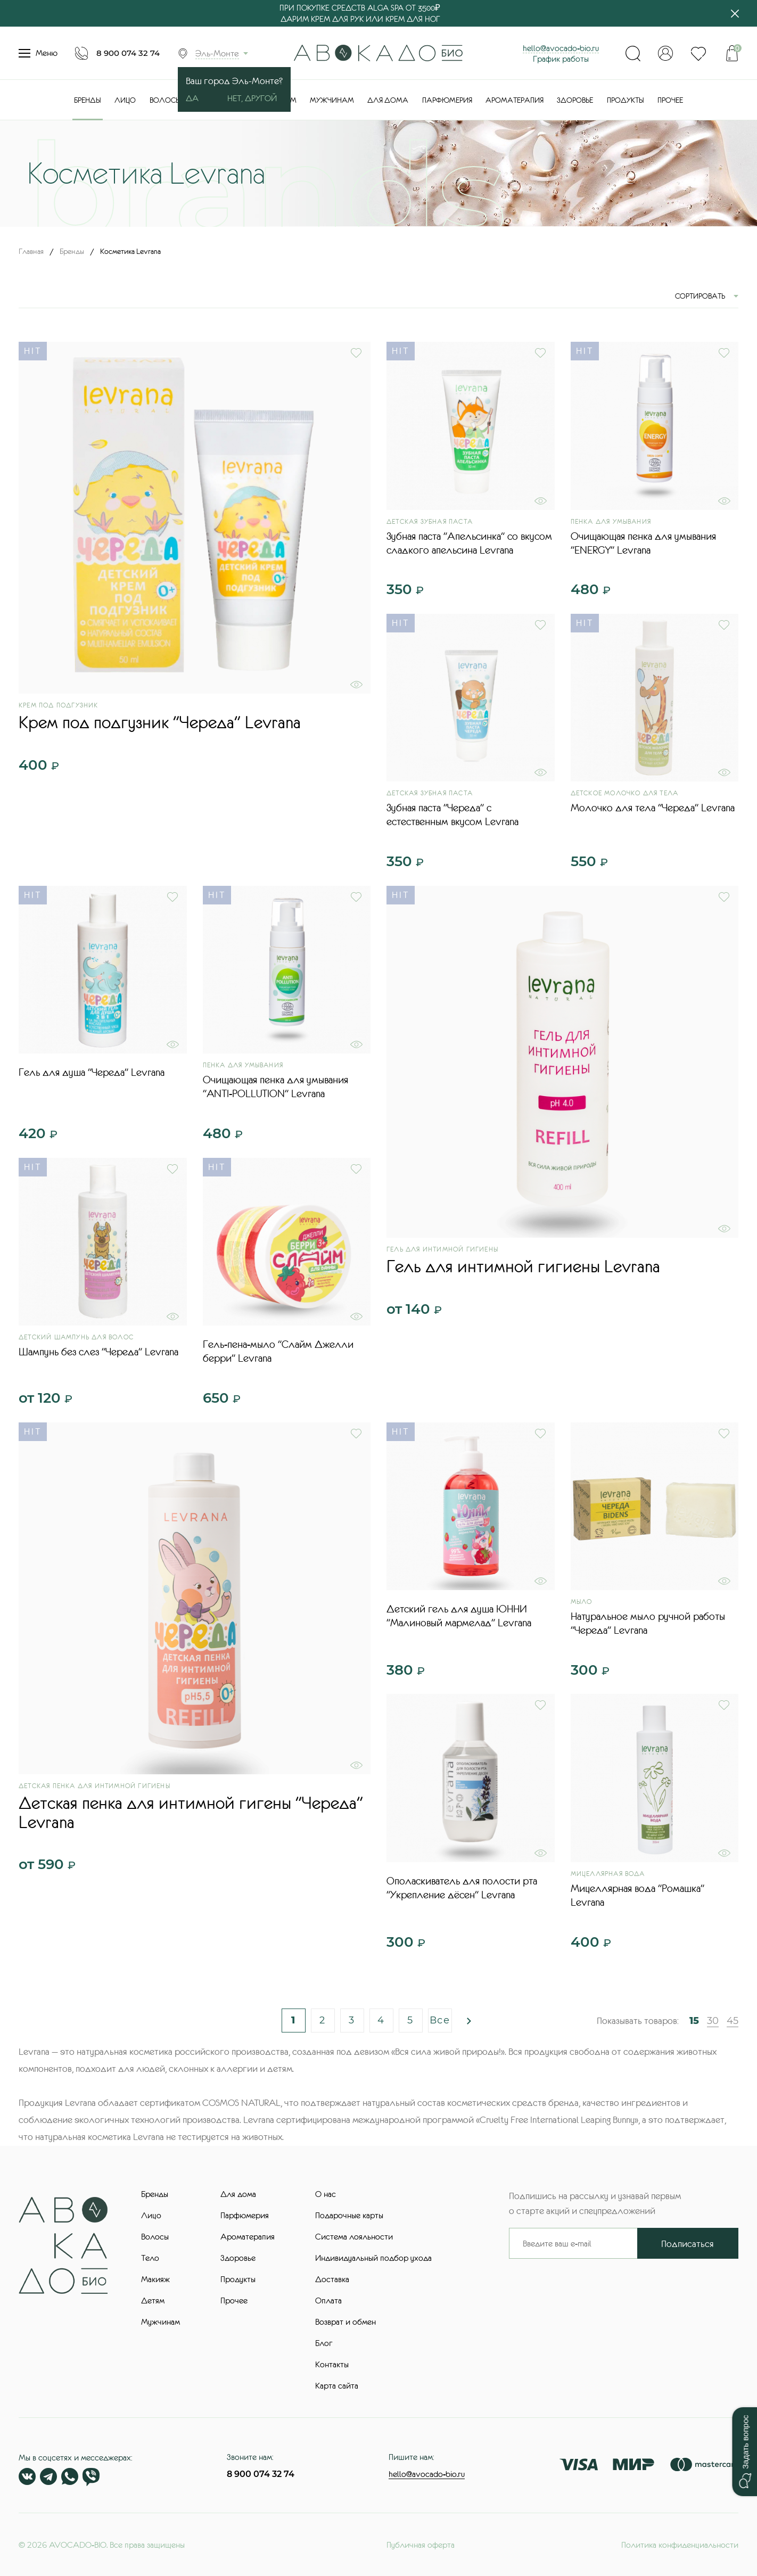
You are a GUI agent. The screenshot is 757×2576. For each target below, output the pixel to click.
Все (440, 2020)
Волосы (165, 100)
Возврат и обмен (345, 2321)
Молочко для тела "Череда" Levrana (653, 807)
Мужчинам (332, 100)
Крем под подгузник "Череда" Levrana (160, 722)
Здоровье (575, 100)
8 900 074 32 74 (128, 53)
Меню (38, 53)
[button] (744, 2451)
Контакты (332, 2364)
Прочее (670, 100)
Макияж (155, 2279)
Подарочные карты (349, 2215)
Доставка (332, 2279)
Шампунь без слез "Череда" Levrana (98, 1351)
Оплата (328, 2300)
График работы (561, 58)
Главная (31, 251)
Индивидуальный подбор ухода (373, 2257)
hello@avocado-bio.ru (561, 48)
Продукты (625, 100)
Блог (324, 2343)
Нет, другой (252, 98)
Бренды (87, 100)
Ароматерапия (515, 100)
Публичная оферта (420, 2544)
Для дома (387, 100)
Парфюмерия (447, 100)
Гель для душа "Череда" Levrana (91, 1072)
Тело (150, 2257)
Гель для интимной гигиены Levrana (523, 1266)
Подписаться (687, 2243)
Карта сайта (336, 2385)
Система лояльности (354, 2236)
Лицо (125, 100)
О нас (325, 2194)
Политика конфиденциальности (679, 2544)
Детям (152, 2300)
